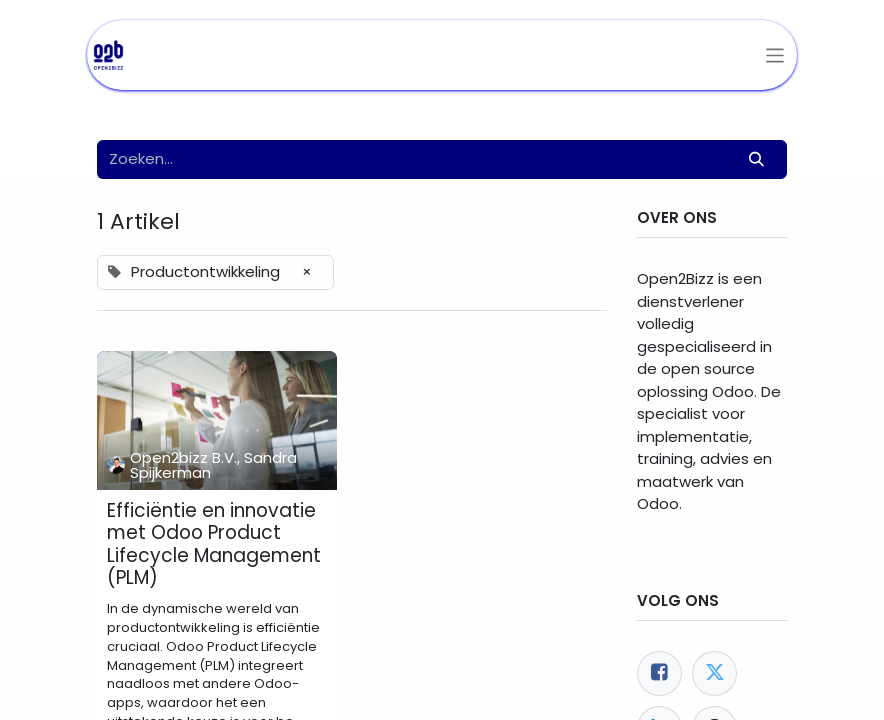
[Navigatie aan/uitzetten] (775, 55)
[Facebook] (659, 673)
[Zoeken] (757, 159)
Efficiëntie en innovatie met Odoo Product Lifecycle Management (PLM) (214, 545)
